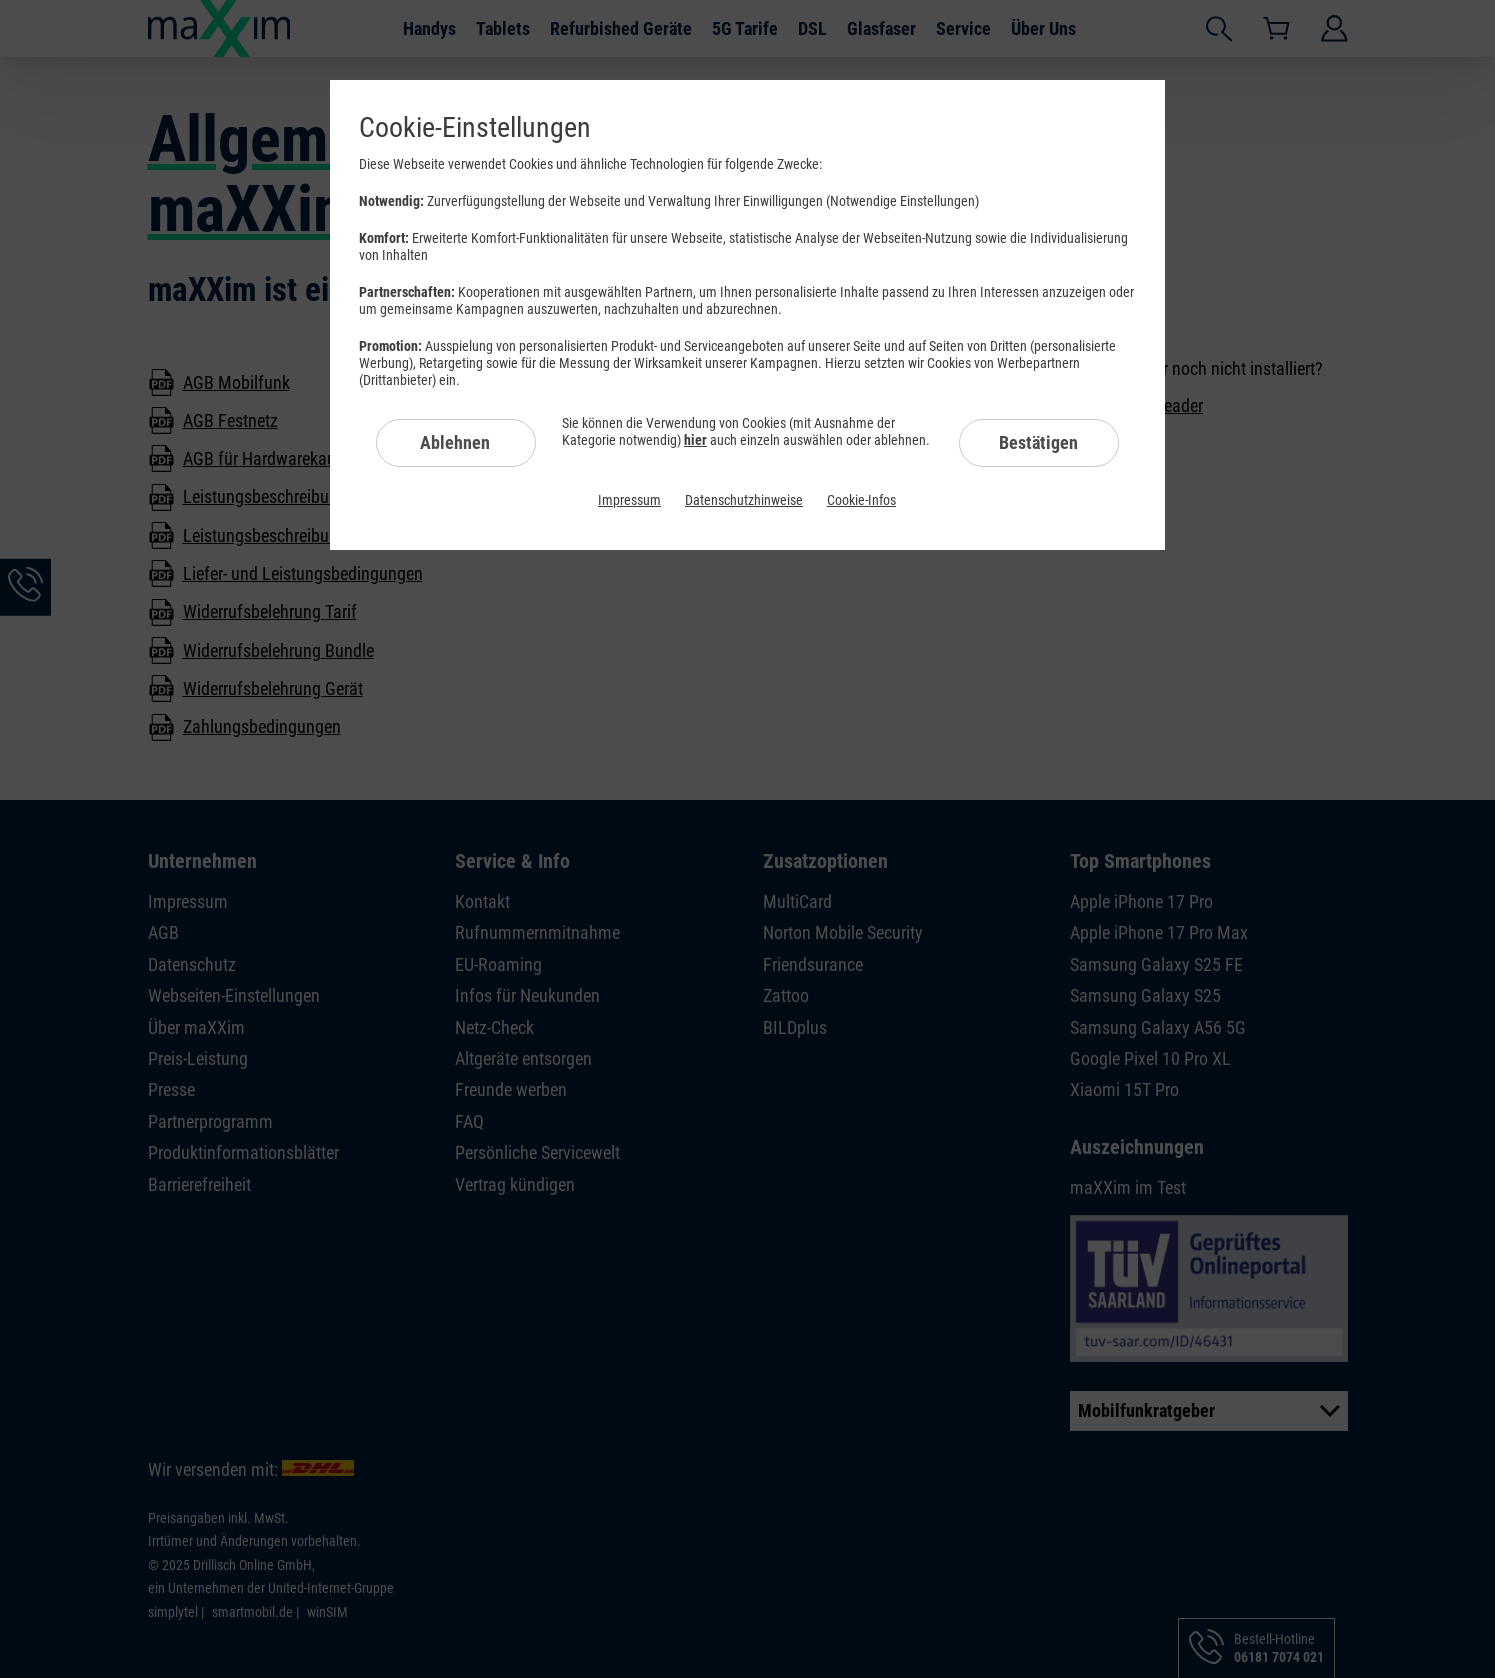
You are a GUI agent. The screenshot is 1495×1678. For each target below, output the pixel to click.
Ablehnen (455, 442)
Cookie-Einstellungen (475, 127)
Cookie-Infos (861, 500)
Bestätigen (1038, 442)
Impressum (629, 500)
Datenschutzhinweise (744, 500)
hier (695, 440)
